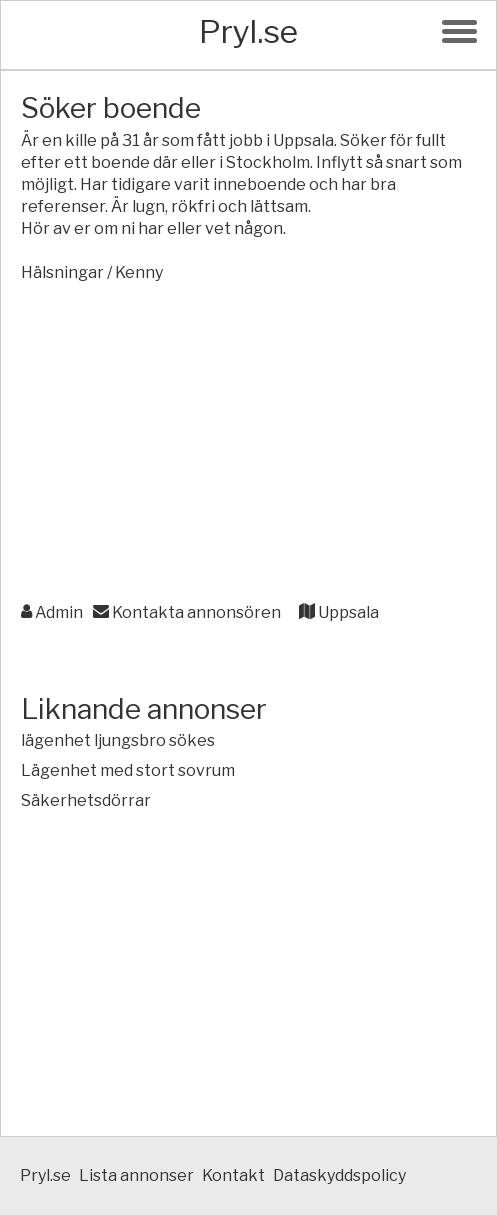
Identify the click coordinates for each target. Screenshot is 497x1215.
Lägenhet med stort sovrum (128, 770)
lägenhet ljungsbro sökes (118, 740)
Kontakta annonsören (187, 612)
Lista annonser (136, 1175)
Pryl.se (248, 31)
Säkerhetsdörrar (86, 800)
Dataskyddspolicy (339, 1175)
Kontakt (233, 1175)
